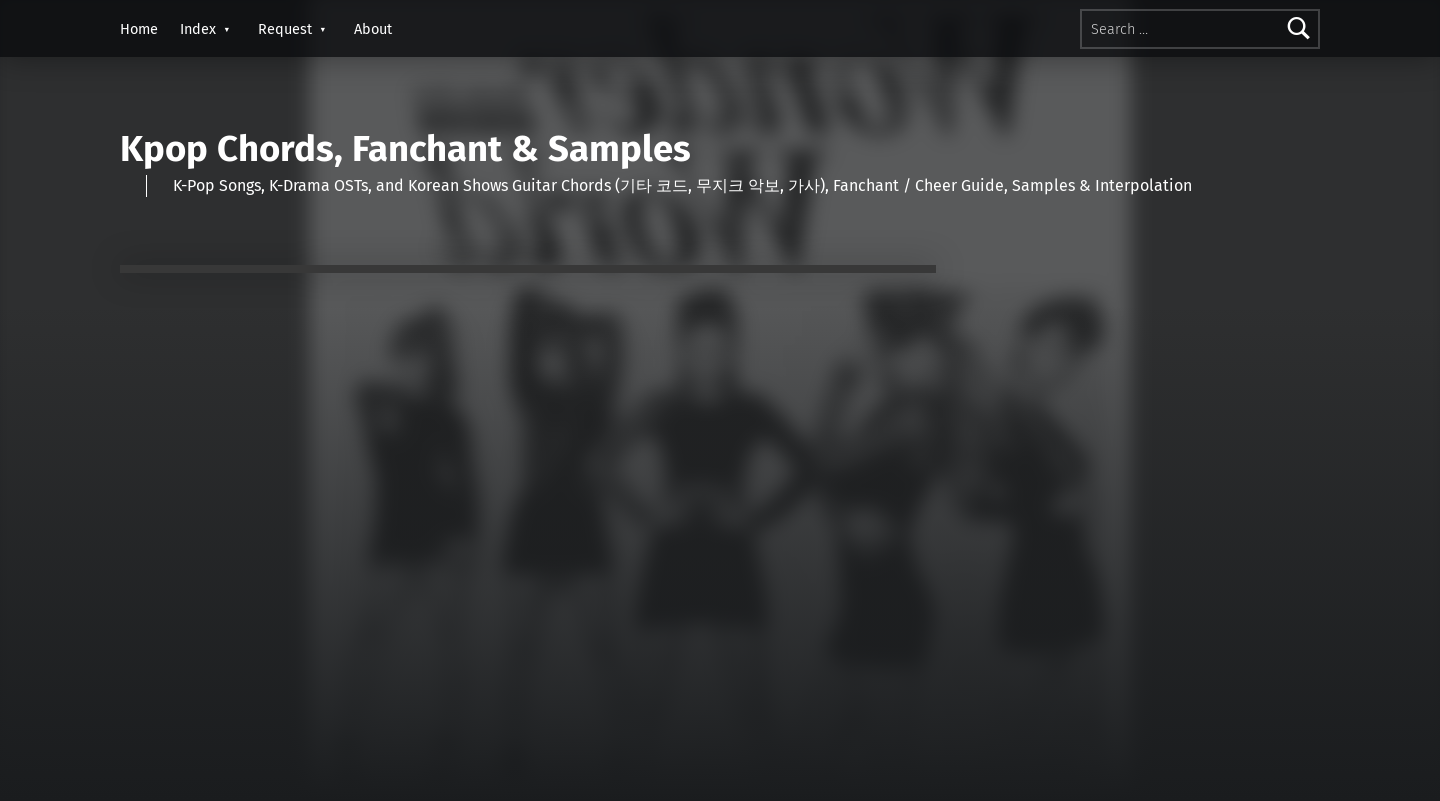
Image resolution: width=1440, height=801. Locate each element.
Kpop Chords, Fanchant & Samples (405, 149)
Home (139, 29)
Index (198, 29)
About (373, 29)
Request (285, 29)
